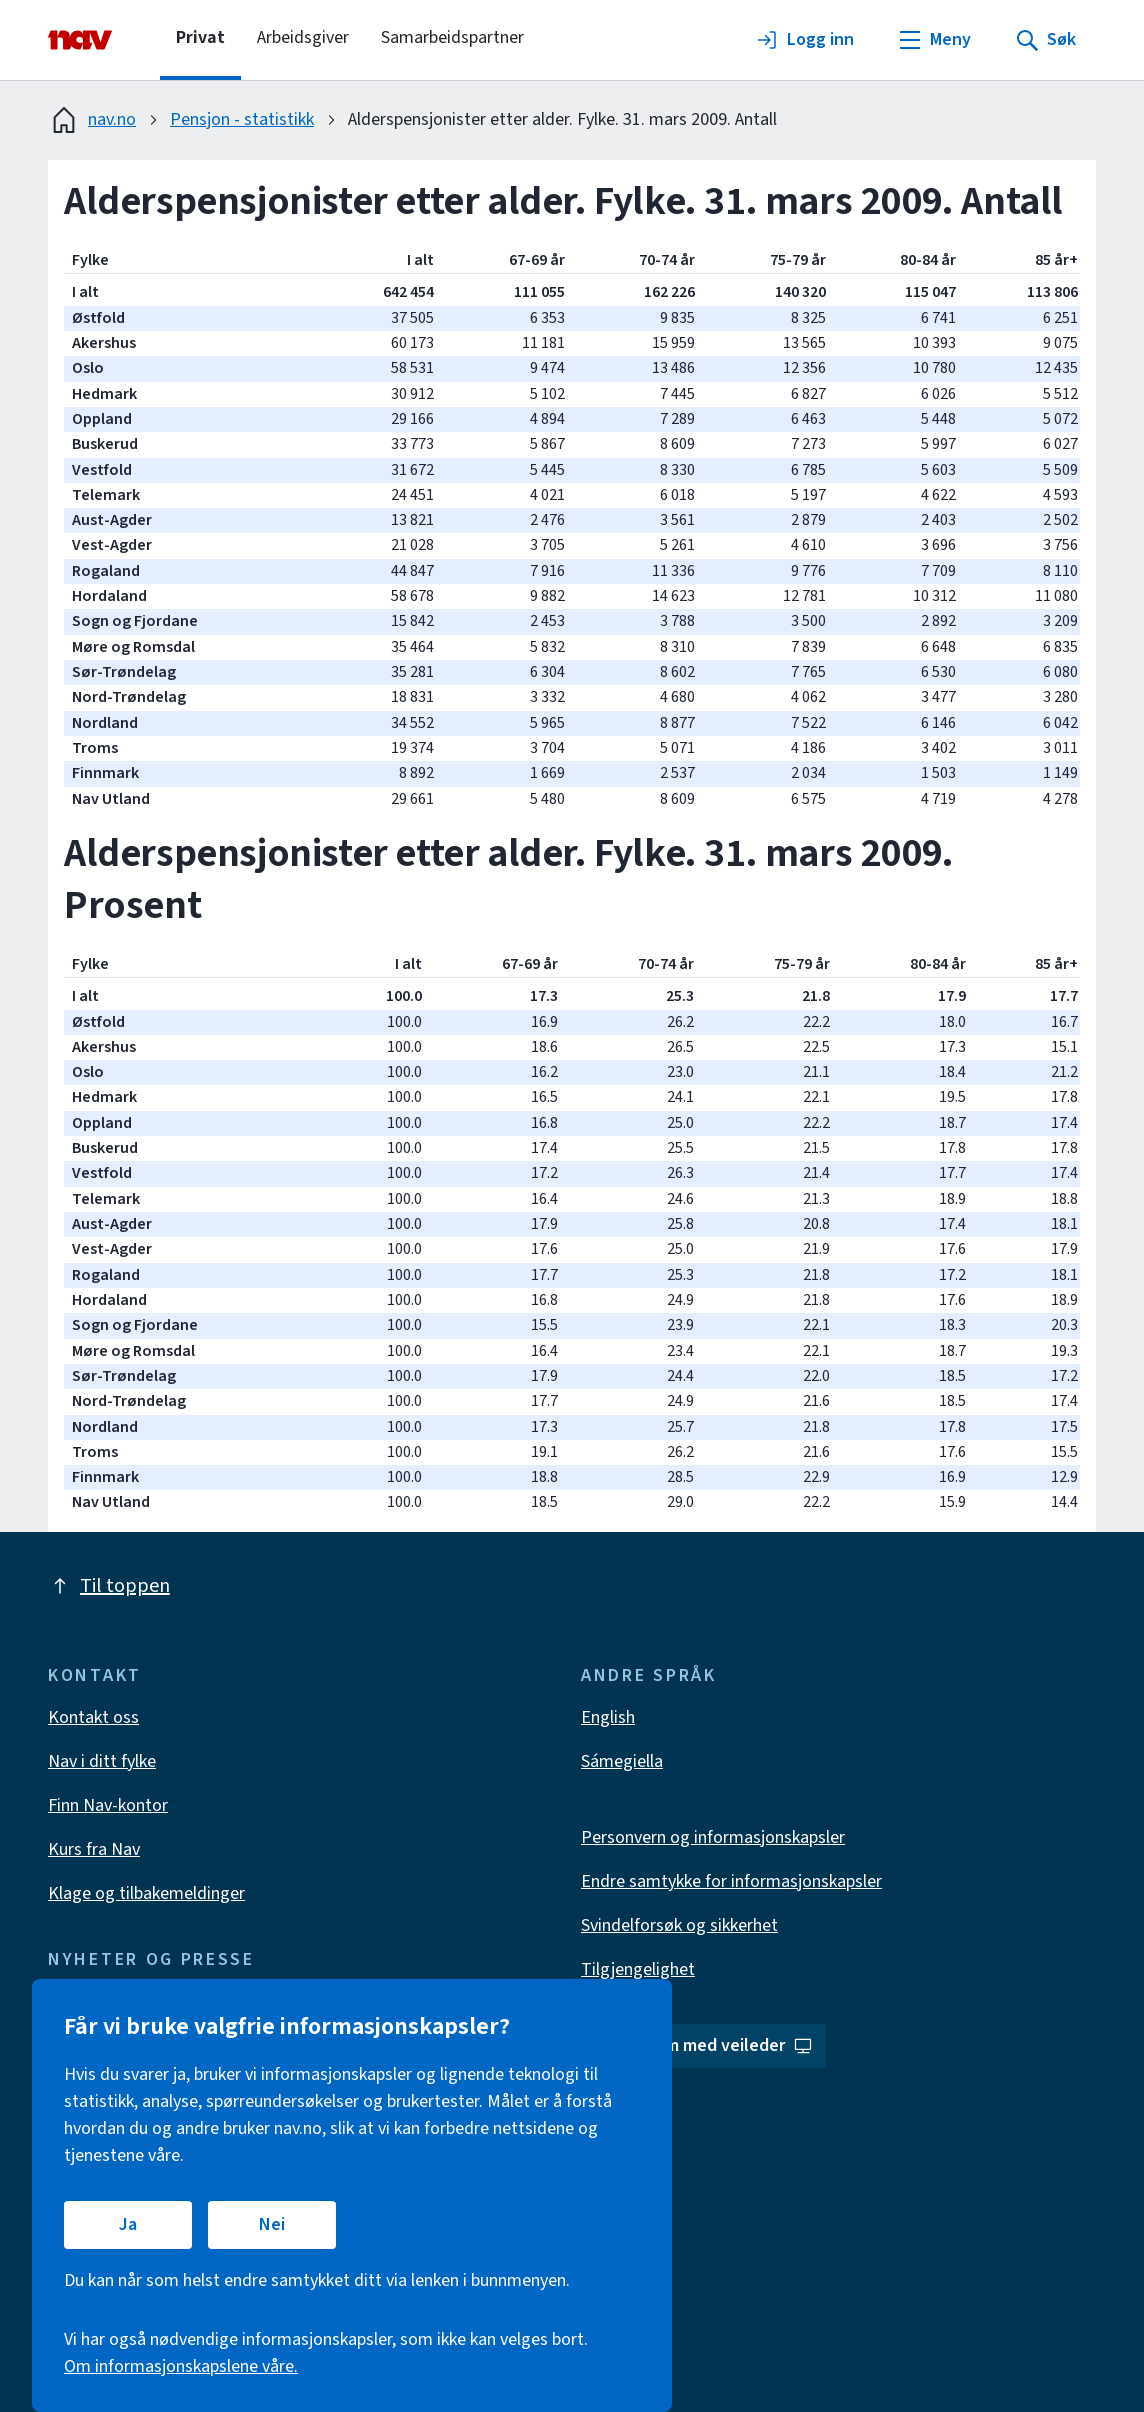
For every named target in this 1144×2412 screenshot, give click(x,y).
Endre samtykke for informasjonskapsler (731, 1881)
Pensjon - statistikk (242, 119)
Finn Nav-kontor (108, 1805)
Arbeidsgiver (303, 37)
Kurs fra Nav (94, 1849)
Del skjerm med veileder (705, 2045)
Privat (200, 37)
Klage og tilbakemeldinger (146, 1893)
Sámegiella (622, 1761)
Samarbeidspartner (452, 37)
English (608, 1717)
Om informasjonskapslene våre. (181, 2366)
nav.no (92, 120)
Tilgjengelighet (638, 1969)
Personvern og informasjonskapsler (713, 1837)
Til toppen (109, 1586)
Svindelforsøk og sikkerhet (679, 1925)
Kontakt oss (93, 1717)
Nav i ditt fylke (102, 1761)
